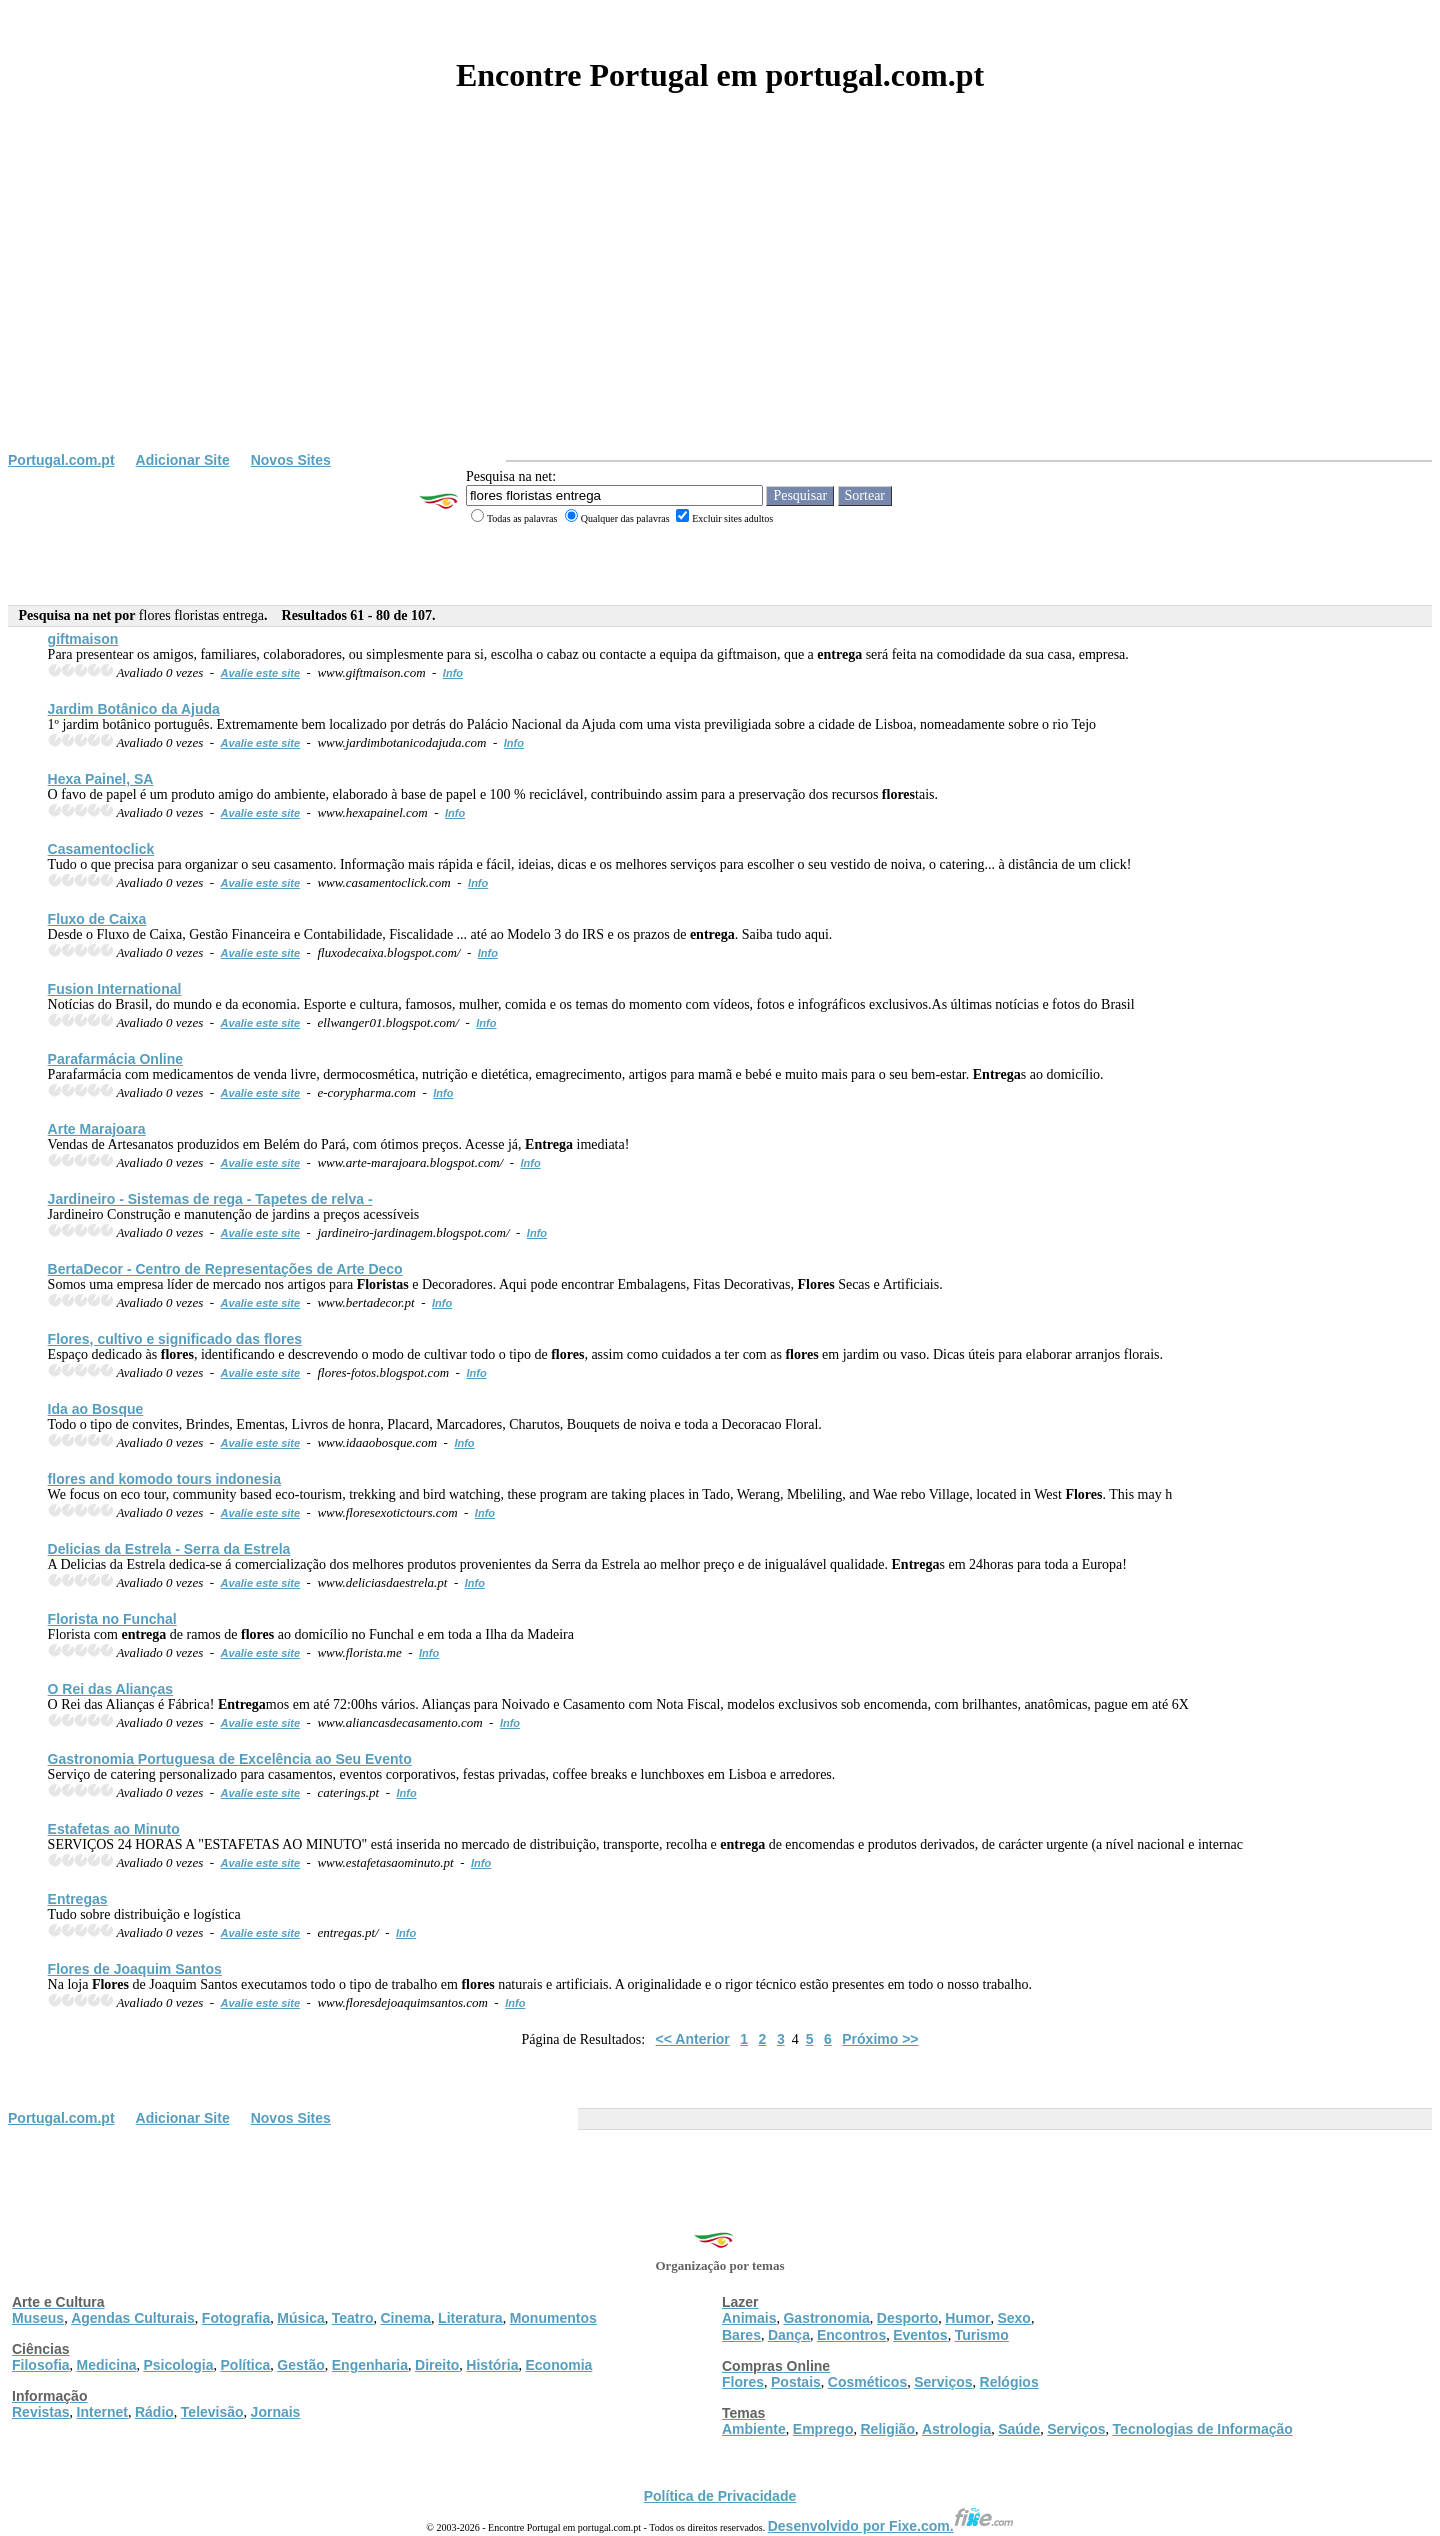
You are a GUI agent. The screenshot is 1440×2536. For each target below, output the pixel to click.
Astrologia (956, 2429)
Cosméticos (867, 2382)
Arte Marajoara (97, 1129)
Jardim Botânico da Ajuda (134, 709)
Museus (38, 2318)
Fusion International (115, 989)
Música (300, 2318)
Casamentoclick (101, 849)
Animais (749, 2318)
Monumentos (553, 2318)
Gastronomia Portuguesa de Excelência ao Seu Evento (230, 1759)
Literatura (470, 2318)
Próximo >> (880, 2039)
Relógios (1009, 2382)
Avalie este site (261, 673)
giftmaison (83, 639)
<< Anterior (693, 2039)
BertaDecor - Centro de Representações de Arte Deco (225, 1269)
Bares (741, 2335)
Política (246, 2365)
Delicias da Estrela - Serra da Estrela (169, 1549)
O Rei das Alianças (111, 1689)
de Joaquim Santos (135, 1969)
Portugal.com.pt (61, 460)
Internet (102, 2412)
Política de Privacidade (720, 2496)
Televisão (212, 2412)
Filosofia (41, 2365)
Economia (558, 2365)
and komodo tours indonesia (164, 1479)
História (492, 2365)
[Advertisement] (720, 302)
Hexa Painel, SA (101, 779)
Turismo (982, 2335)
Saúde (1019, 2429)
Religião (887, 2429)
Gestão (300, 2365)
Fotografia (236, 2318)
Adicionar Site (183, 460)
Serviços (943, 2382)
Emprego (823, 2429)
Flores (743, 2382)
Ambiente (754, 2429)
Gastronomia (826, 2318)
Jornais (276, 2412)
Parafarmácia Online (115, 1059)
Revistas (41, 2412)
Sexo (1013, 2318)
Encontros (851, 2335)
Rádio (154, 2412)
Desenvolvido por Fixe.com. (891, 2526)
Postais (796, 2382)
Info (453, 673)
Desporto (907, 2318)
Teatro (353, 2318)
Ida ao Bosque (96, 1409)
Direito (437, 2365)
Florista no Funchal (112, 1619)
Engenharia (370, 2365)
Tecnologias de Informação (1203, 2429)
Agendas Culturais (133, 2318)
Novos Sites (291, 460)
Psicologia (178, 2365)
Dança (789, 2335)
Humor (967, 2318)
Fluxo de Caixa (97, 919)
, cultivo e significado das (175, 1339)
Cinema (406, 2318)
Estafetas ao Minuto (114, 1829)
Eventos (920, 2335)
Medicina (107, 2365)
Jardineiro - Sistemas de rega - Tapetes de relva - (210, 1199)
